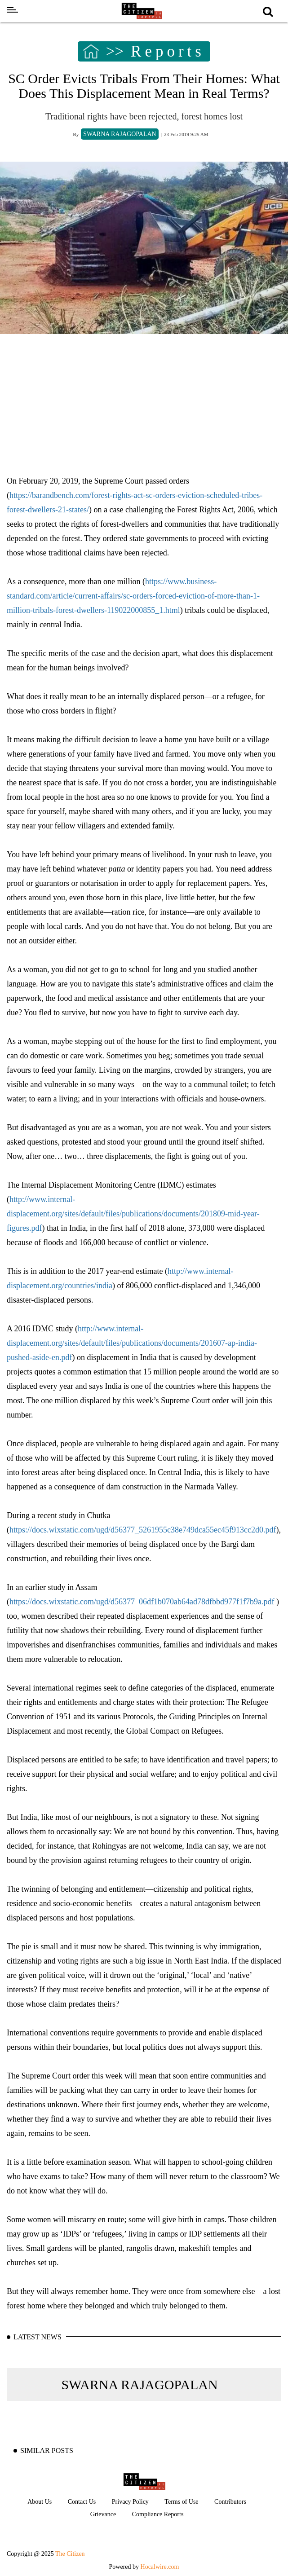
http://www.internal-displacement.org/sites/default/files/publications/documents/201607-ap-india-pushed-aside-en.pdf (132, 1343)
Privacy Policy (130, 2501)
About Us (39, 2501)
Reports (168, 51)
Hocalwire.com (160, 2566)
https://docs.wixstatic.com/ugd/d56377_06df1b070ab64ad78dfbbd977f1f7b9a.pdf (142, 1601)
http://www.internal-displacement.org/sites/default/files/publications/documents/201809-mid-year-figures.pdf (133, 1214)
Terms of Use (181, 2501)
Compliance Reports (158, 2514)
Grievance (103, 2514)
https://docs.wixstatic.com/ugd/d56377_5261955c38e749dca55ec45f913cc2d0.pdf (142, 1529)
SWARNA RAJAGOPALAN (139, 2384)
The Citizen (70, 2553)
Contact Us (82, 2501)
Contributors (230, 2501)
